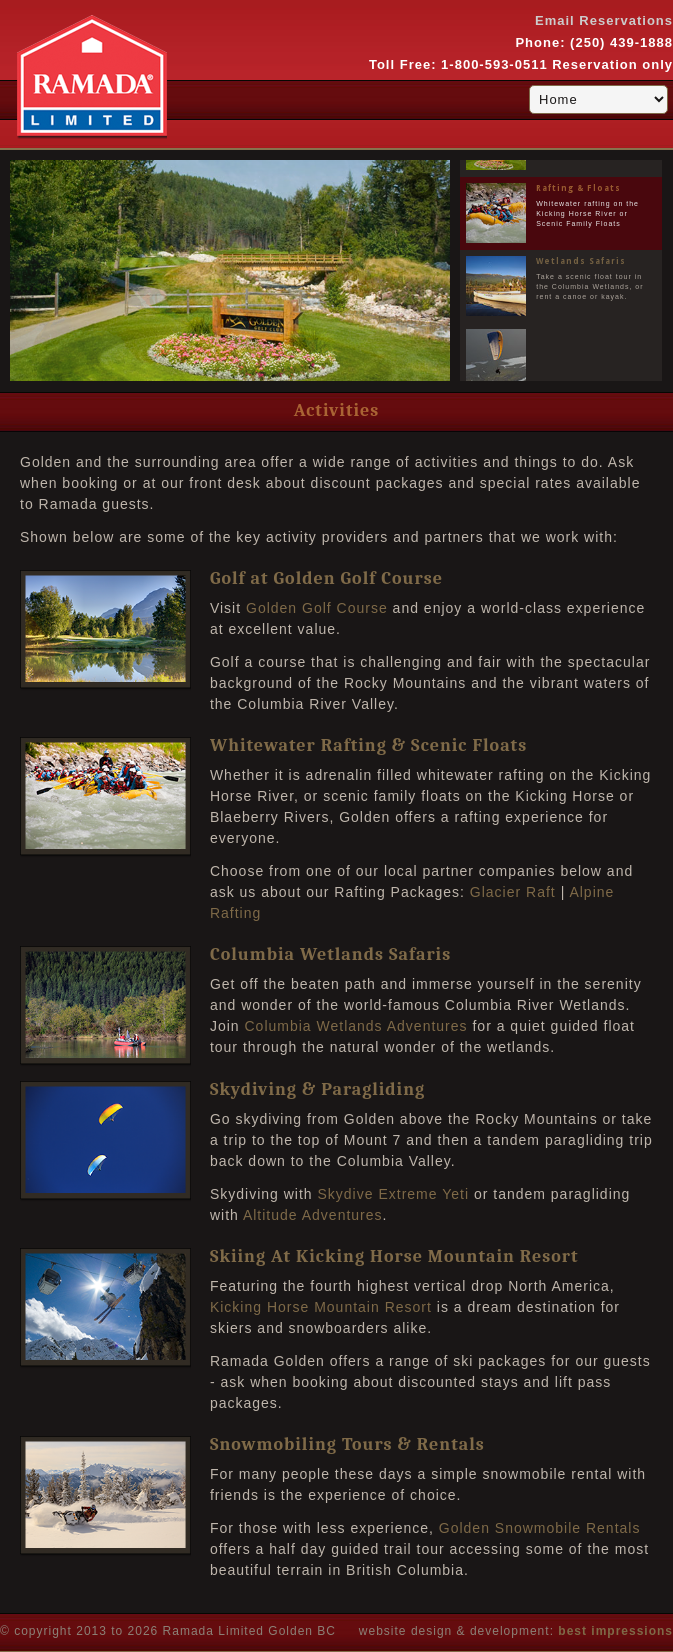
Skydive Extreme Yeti (394, 1194)
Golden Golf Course (317, 608)
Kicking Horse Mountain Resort (321, 1307)
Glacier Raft (513, 892)
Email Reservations (604, 20)
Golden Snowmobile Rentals (540, 1528)
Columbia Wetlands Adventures (355, 1026)
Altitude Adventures (313, 1215)
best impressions (615, 1631)
